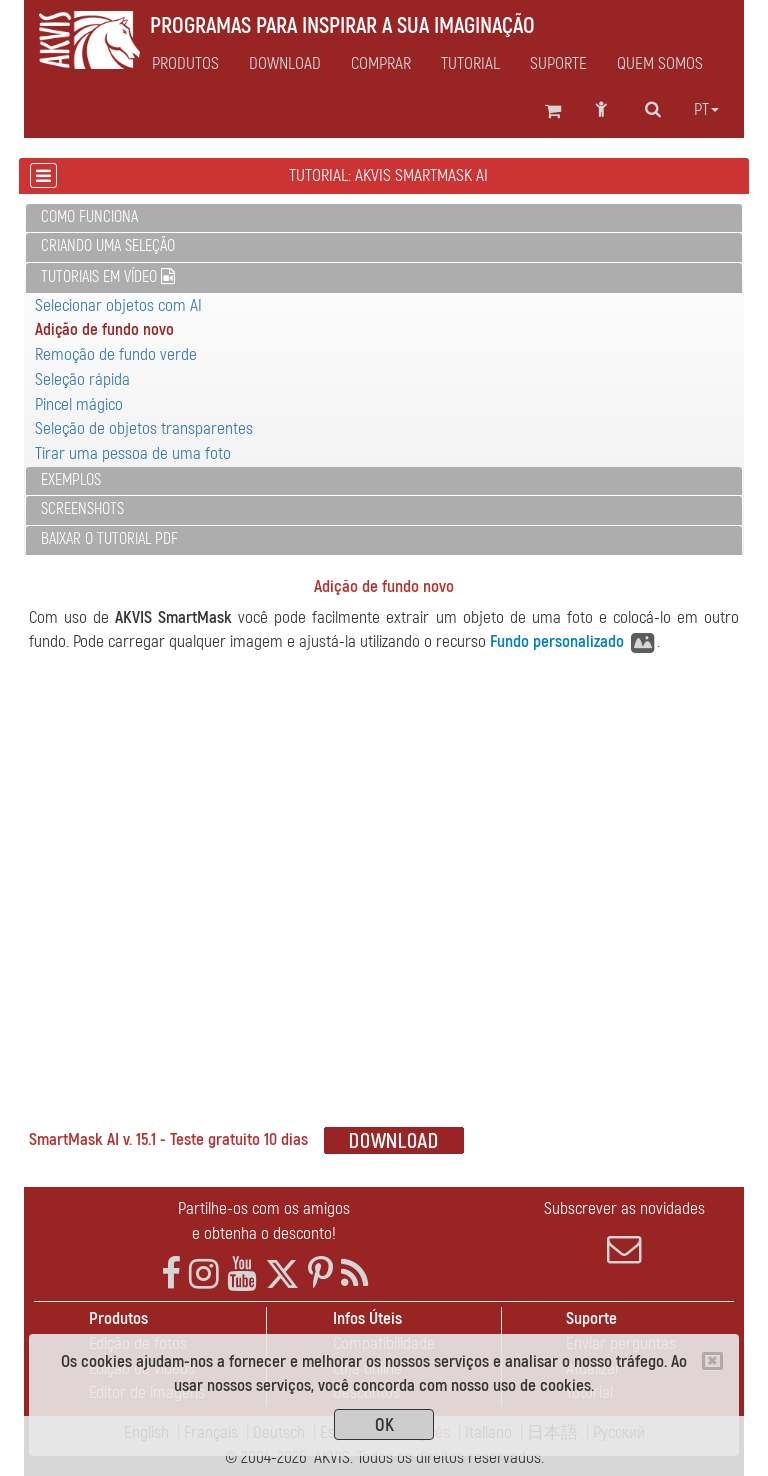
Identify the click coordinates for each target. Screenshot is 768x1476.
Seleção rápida (82, 379)
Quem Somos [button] (660, 64)
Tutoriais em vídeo (108, 277)
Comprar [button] (381, 64)
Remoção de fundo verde (116, 354)
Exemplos (71, 480)
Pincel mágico (79, 404)
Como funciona (89, 217)
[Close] (712, 1361)
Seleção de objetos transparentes (144, 428)
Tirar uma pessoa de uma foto (133, 453)
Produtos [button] (185, 64)
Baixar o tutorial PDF (109, 539)
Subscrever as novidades (624, 1232)
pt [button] (706, 110)
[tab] (384, 218)
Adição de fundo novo (104, 329)
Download (285, 64)
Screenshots (82, 509)
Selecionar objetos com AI (118, 305)
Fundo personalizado (557, 641)
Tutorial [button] (470, 64)
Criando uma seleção (108, 246)
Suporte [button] (558, 64)
